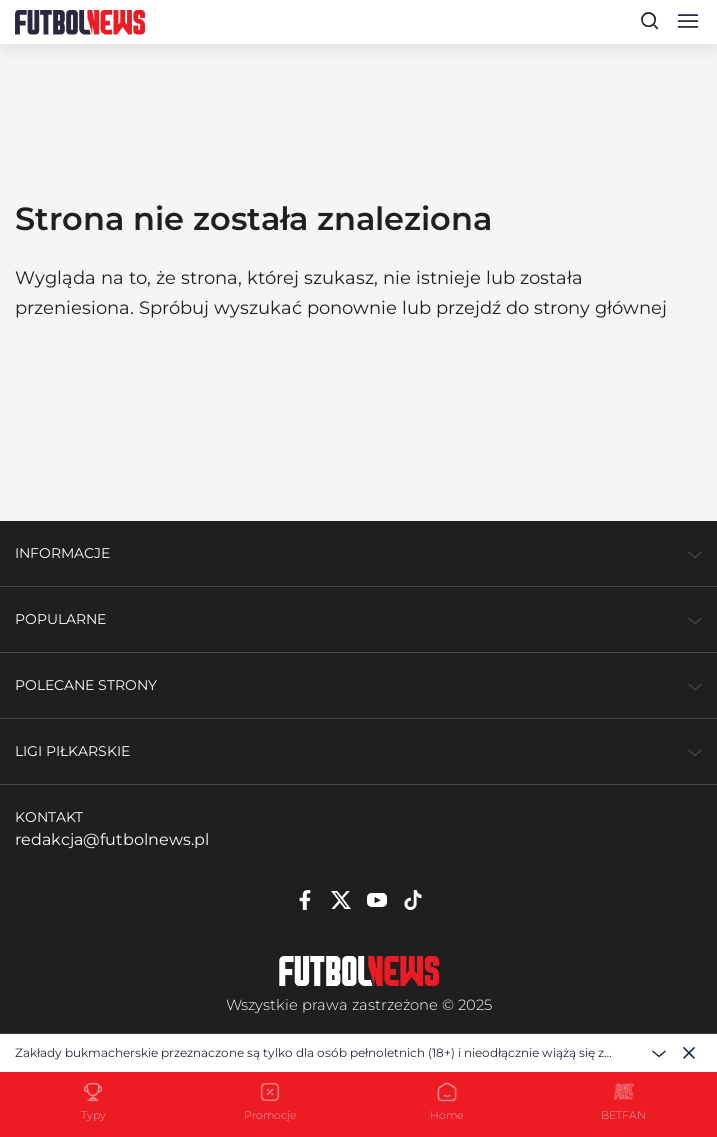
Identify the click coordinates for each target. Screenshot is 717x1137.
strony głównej (600, 308)
